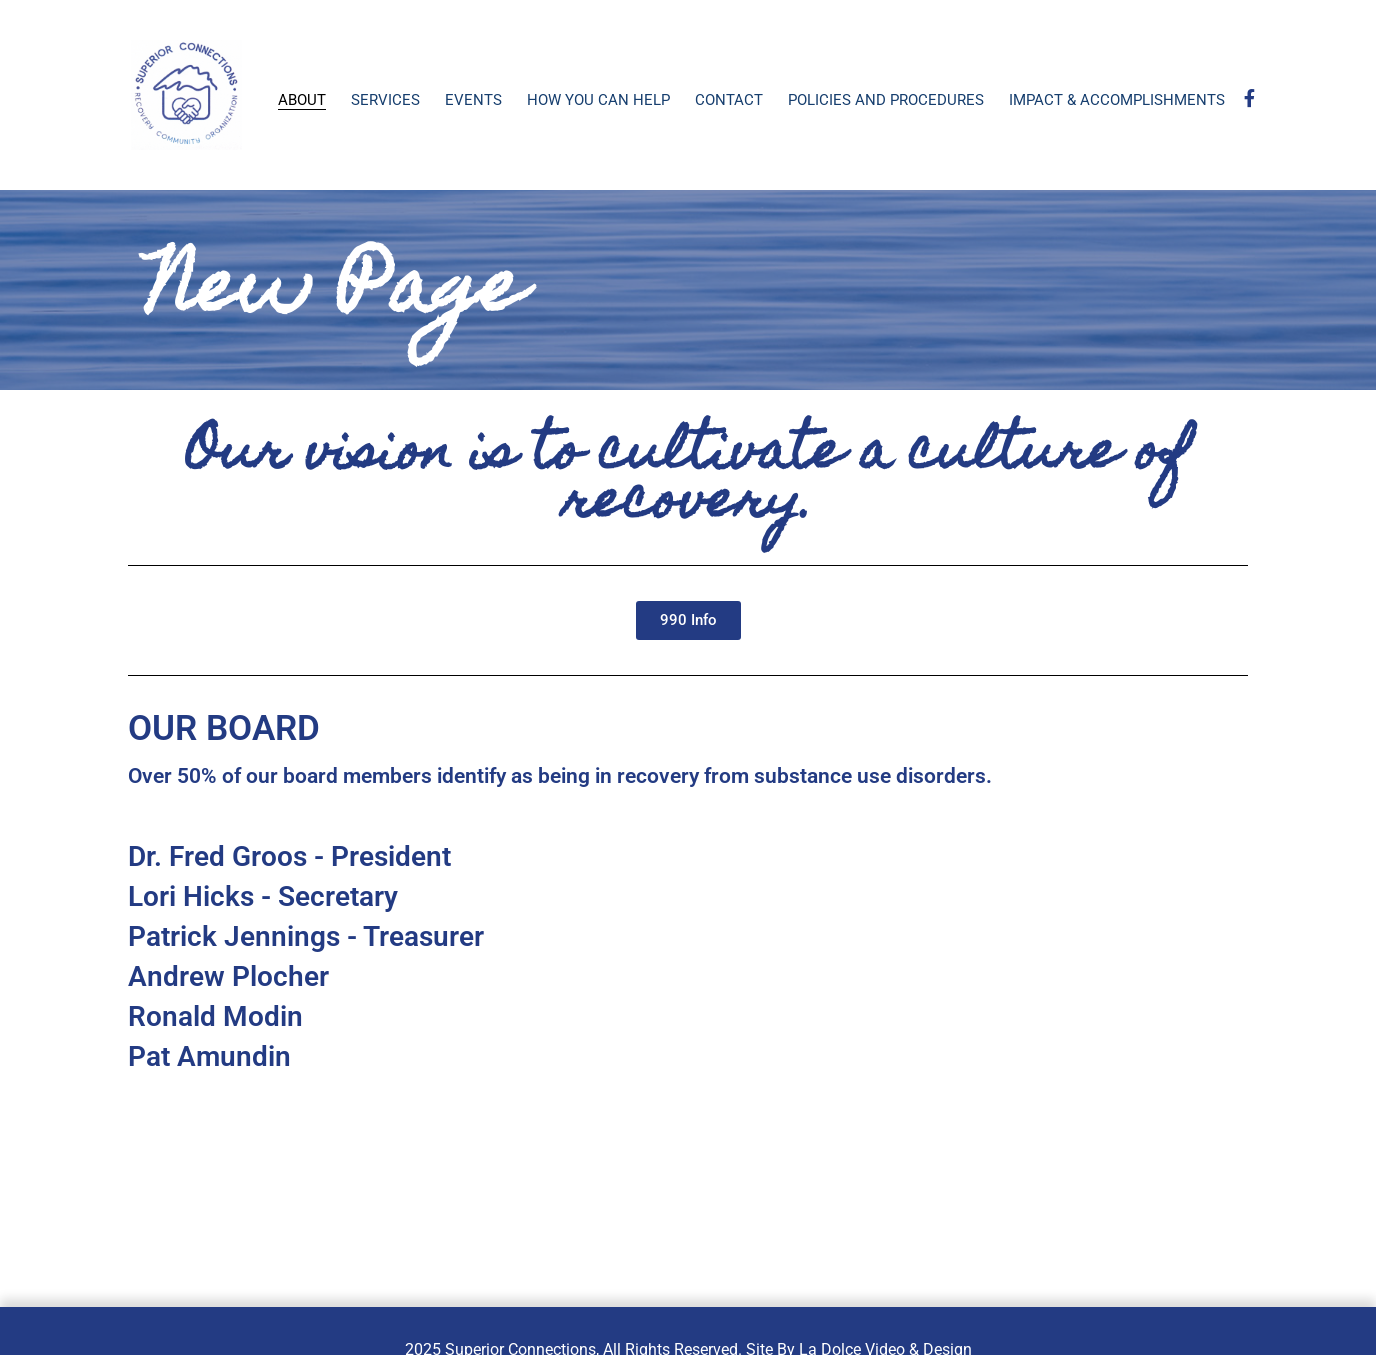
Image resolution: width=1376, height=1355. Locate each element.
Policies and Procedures (886, 100)
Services (385, 100)
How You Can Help (598, 100)
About (302, 100)
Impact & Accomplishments (1117, 100)
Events (473, 100)
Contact (729, 100)
